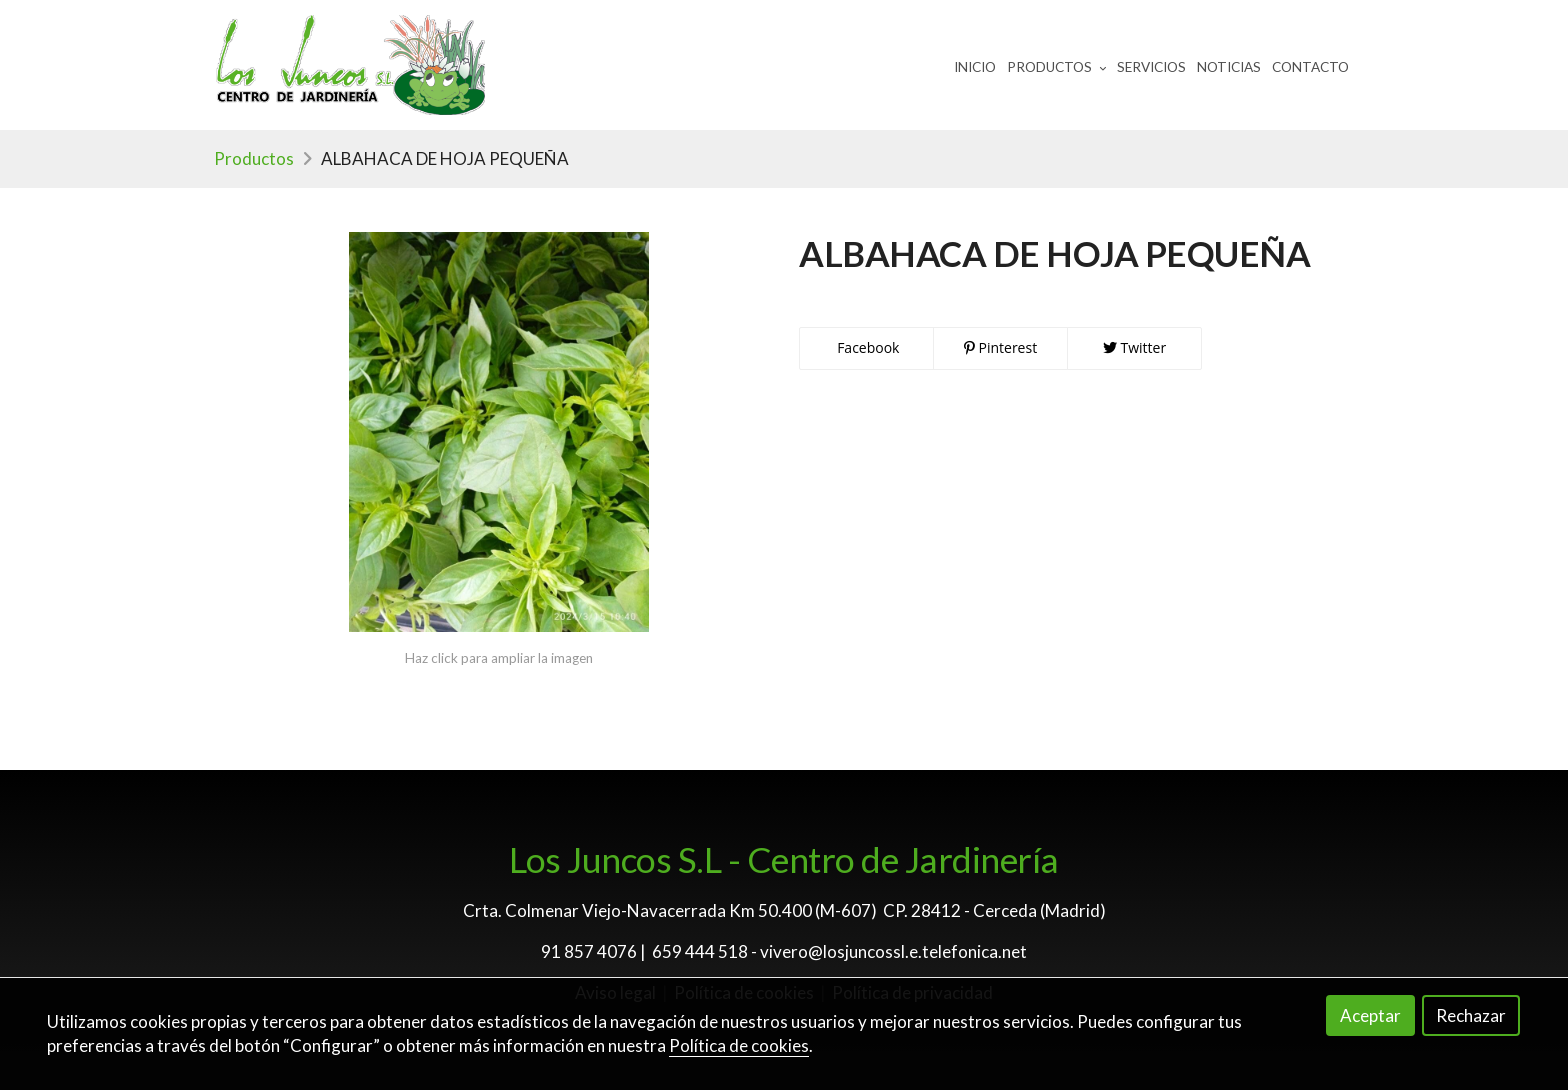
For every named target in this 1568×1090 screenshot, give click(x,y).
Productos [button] (1056, 67)
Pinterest (1000, 347)
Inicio (975, 67)
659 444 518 (700, 951)
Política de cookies (739, 1045)
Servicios (1151, 67)
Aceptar (1370, 1015)
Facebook (867, 347)
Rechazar (1471, 1015)
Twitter (1134, 347)
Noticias (1229, 67)
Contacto (1310, 67)
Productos (254, 158)
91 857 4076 (589, 951)
